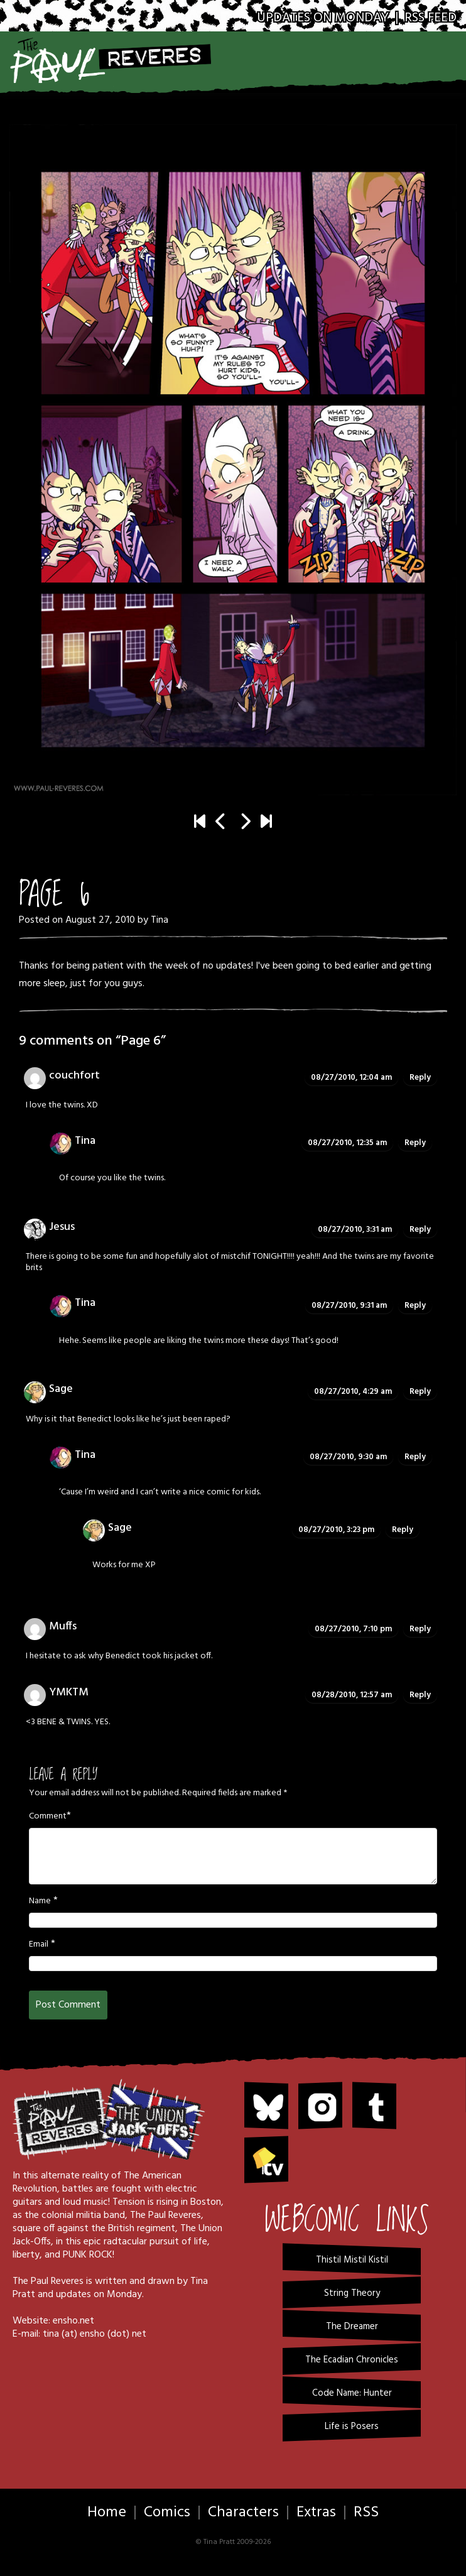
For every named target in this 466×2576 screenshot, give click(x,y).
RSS (366, 2512)
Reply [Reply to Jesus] (420, 1229)
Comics (167, 2512)
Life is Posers (352, 2426)
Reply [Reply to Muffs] (420, 1629)
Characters (243, 2512)
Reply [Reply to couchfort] (420, 1077)
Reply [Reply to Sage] (420, 1391)
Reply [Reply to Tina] (415, 1142)
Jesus (62, 1227)
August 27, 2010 (100, 920)
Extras (316, 2512)
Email (38, 1944)
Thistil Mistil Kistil (352, 2260)
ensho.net (73, 2321)
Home (106, 2512)
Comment (48, 1816)
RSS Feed (430, 18)
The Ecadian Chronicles (351, 2359)
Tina (159, 920)
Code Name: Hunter (352, 2393)
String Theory (352, 2293)
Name (40, 1901)
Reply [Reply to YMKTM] (420, 1695)
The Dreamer (352, 2326)
